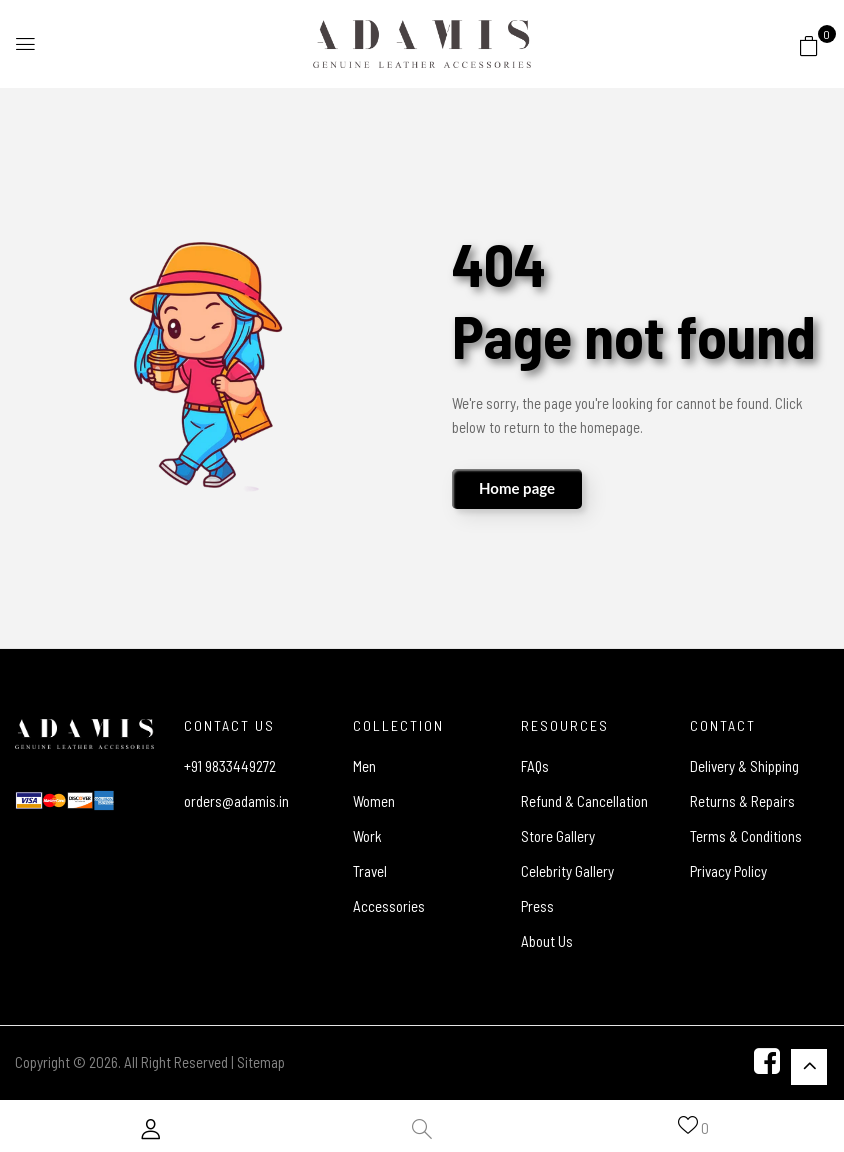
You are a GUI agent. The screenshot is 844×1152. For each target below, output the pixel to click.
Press (537, 906)
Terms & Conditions (746, 836)
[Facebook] (767, 1061)
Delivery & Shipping (744, 766)
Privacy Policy (728, 871)
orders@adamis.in (236, 801)
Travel (370, 871)
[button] (809, 45)
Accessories (389, 906)
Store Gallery (558, 836)
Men (364, 766)
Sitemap (261, 1062)
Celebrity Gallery (567, 871)
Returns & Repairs (742, 801)
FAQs (535, 766)
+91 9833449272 (230, 766)
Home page (517, 488)
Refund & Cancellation (584, 801)
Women (374, 801)
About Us (547, 941)
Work (367, 836)
